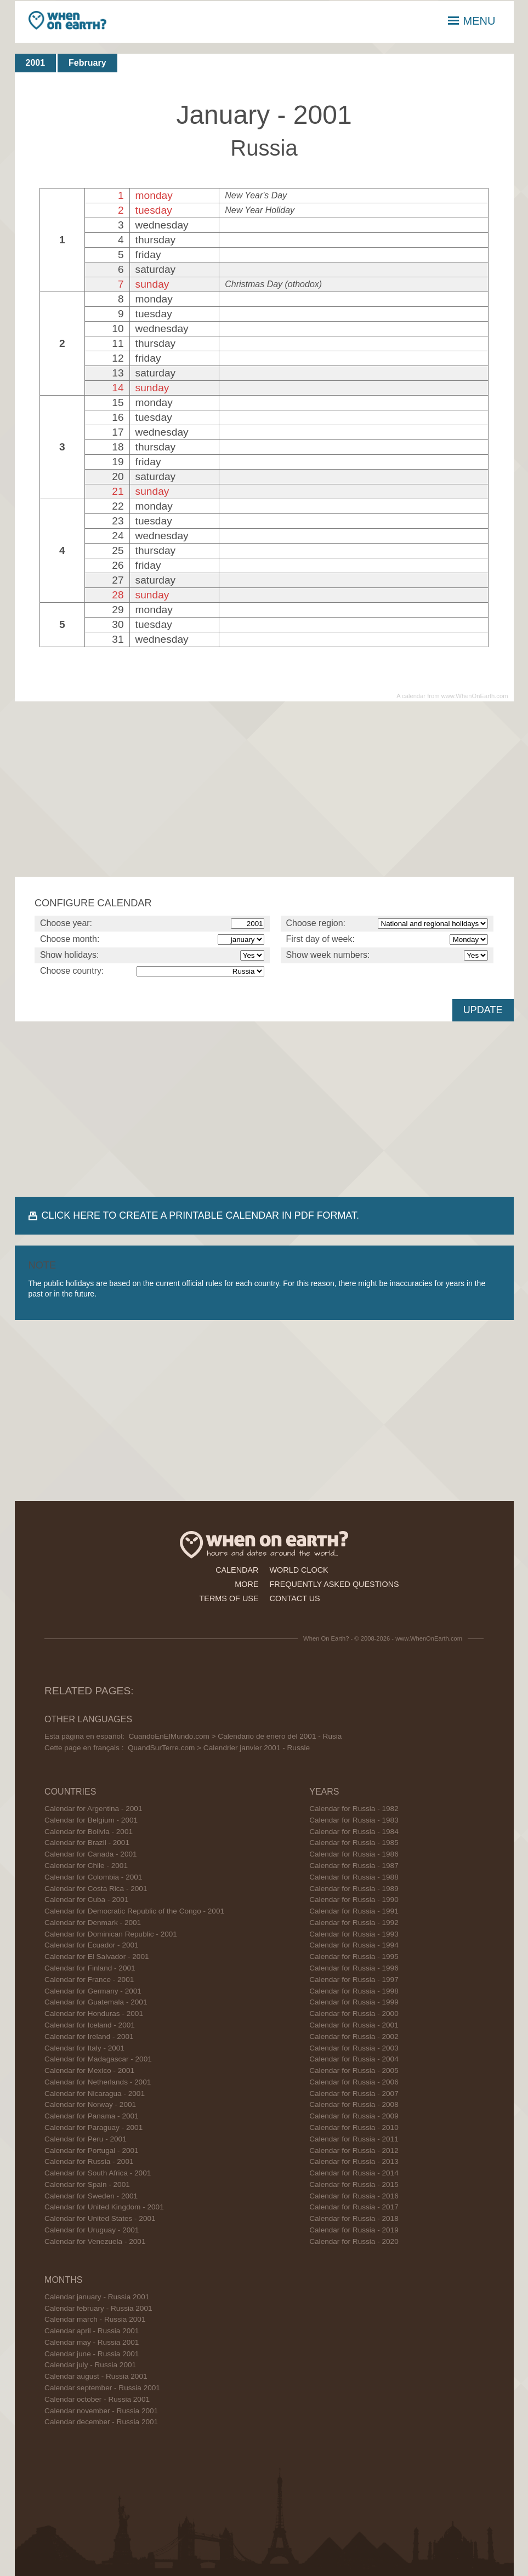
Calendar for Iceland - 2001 (89, 2025)
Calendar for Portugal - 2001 (91, 2150)
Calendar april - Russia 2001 (91, 2331)
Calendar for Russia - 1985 (353, 1842)
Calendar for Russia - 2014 (353, 2173)
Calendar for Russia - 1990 (353, 1899)
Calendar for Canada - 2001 (90, 1854)
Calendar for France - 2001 (89, 1979)
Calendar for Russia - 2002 (353, 2036)
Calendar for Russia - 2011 (353, 2139)
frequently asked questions (334, 1584)
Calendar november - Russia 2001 (101, 2411)
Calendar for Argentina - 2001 (93, 1808)
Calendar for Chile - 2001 (86, 1865)
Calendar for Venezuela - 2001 (94, 2241)
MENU (472, 21)
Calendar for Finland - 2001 (89, 1968)
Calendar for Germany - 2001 (92, 1991)
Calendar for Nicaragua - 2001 (94, 2093)
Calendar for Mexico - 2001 (89, 2070)
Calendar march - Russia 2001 (94, 2319)
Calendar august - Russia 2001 (95, 2376)
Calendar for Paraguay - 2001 (93, 2127)
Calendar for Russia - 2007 (353, 2093)
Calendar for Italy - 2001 (84, 2048)
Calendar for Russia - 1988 (353, 1877)
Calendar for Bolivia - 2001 (88, 1831)
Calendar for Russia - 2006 (353, 2082)
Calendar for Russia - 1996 (353, 1968)
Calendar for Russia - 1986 (353, 1854)
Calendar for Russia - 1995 (353, 1956)
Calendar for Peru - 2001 (85, 2139)
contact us (295, 1598)
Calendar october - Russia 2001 (97, 2399)
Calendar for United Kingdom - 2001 (104, 2207)
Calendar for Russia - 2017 (353, 2207)
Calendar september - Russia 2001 (102, 2388)
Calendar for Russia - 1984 (353, 1831)
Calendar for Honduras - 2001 (93, 2013)
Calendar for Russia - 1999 (353, 2002)
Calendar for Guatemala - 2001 (95, 2002)
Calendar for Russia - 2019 (353, 2230)
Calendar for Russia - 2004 (353, 2059)
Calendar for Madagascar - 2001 (98, 2059)
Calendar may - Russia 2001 (91, 2342)
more (246, 1584)
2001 (36, 62)
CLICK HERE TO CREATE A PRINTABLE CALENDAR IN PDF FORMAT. (200, 1215)
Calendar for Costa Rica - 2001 (95, 1888)
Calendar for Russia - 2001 (88, 2161)
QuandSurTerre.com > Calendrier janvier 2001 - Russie (219, 1748)
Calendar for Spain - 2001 (87, 2184)
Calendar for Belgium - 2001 (91, 1820)
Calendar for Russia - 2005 (353, 2070)
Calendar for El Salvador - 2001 (96, 1956)
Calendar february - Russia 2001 (98, 2308)
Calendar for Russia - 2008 (353, 2104)
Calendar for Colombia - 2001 (93, 1877)
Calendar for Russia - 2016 (353, 2196)
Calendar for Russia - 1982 (353, 1808)
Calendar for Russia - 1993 (353, 1934)
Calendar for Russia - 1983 (353, 1820)
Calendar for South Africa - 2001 (97, 2173)
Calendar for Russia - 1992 (353, 1922)
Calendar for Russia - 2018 (353, 2218)
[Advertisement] (264, 789)
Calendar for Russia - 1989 (353, 1888)
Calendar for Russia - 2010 (353, 2127)
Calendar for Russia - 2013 (353, 2161)
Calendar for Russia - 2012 (353, 2150)
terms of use (229, 1598)
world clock (299, 1570)
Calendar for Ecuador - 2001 (91, 1945)
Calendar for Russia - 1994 (353, 1945)
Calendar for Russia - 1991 (353, 1911)
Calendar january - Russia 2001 (96, 2297)
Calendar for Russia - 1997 (353, 1979)
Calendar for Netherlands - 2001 (97, 2082)
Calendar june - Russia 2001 (91, 2354)
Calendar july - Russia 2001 (90, 2365)
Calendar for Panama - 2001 (91, 2116)
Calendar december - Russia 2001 (101, 2422)
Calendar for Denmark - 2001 (92, 1922)
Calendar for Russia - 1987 (353, 1865)
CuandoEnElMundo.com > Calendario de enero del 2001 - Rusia (235, 1736)
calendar (236, 1570)
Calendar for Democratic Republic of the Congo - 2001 (134, 1911)
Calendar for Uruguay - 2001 (91, 2230)
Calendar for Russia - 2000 (353, 2013)
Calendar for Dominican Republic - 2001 (110, 1934)
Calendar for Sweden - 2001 (91, 2196)
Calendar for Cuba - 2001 (86, 1899)
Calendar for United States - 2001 (100, 2218)
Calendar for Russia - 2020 (353, 2241)
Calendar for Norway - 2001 (90, 2104)
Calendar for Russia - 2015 (353, 2184)
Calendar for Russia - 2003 (353, 2048)
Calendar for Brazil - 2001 (86, 1842)
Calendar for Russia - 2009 (353, 2116)
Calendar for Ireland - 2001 (88, 2036)
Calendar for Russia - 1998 (353, 1991)
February (87, 62)
